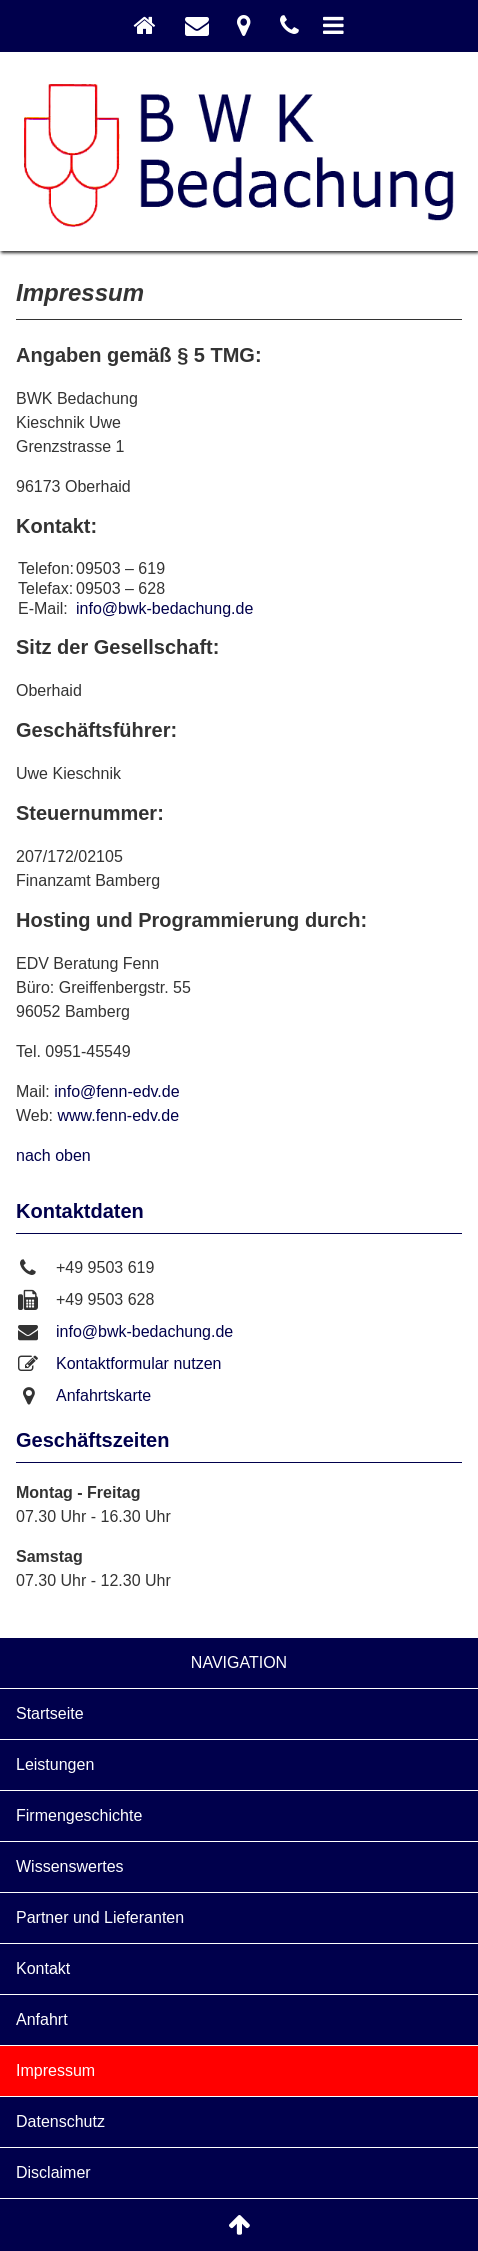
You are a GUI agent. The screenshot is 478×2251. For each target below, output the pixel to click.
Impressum (55, 2070)
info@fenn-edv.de (116, 1091)
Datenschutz (60, 2121)
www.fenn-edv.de (119, 1115)
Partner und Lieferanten (100, 1917)
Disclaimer (53, 2172)
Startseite (50, 1713)
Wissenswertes (70, 1866)
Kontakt (43, 1968)
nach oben (53, 1155)
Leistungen (55, 1764)
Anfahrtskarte (103, 1395)
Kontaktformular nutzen (138, 1363)
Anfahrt (42, 2019)
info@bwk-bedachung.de (164, 608)
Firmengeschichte (79, 1815)
